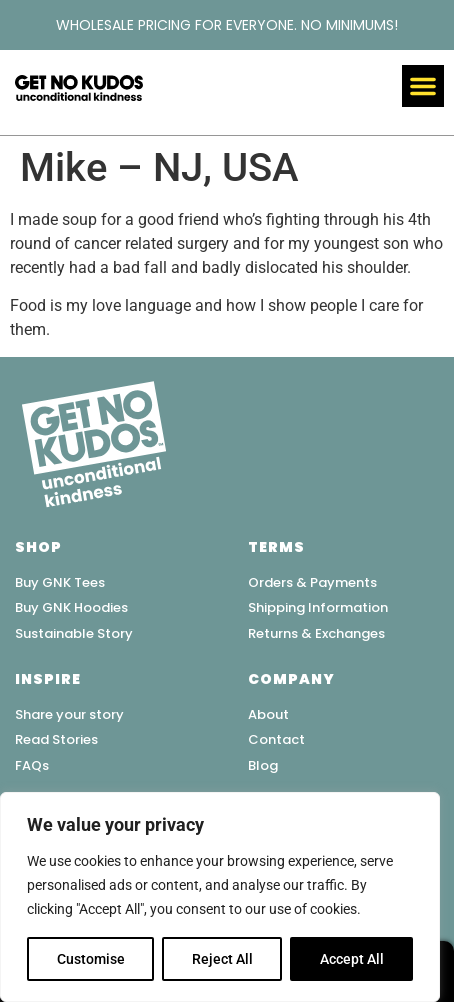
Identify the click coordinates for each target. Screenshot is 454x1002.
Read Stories (56, 739)
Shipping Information (318, 607)
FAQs (32, 765)
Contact (276, 739)
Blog (263, 765)
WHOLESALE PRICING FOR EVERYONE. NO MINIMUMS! (227, 25)
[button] (423, 86)
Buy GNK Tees (60, 582)
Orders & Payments (312, 582)
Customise (91, 959)
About (268, 714)
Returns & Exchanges (316, 633)
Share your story (69, 714)
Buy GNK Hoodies (71, 607)
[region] (220, 897)
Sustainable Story (74, 633)
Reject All (222, 959)
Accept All (352, 959)
